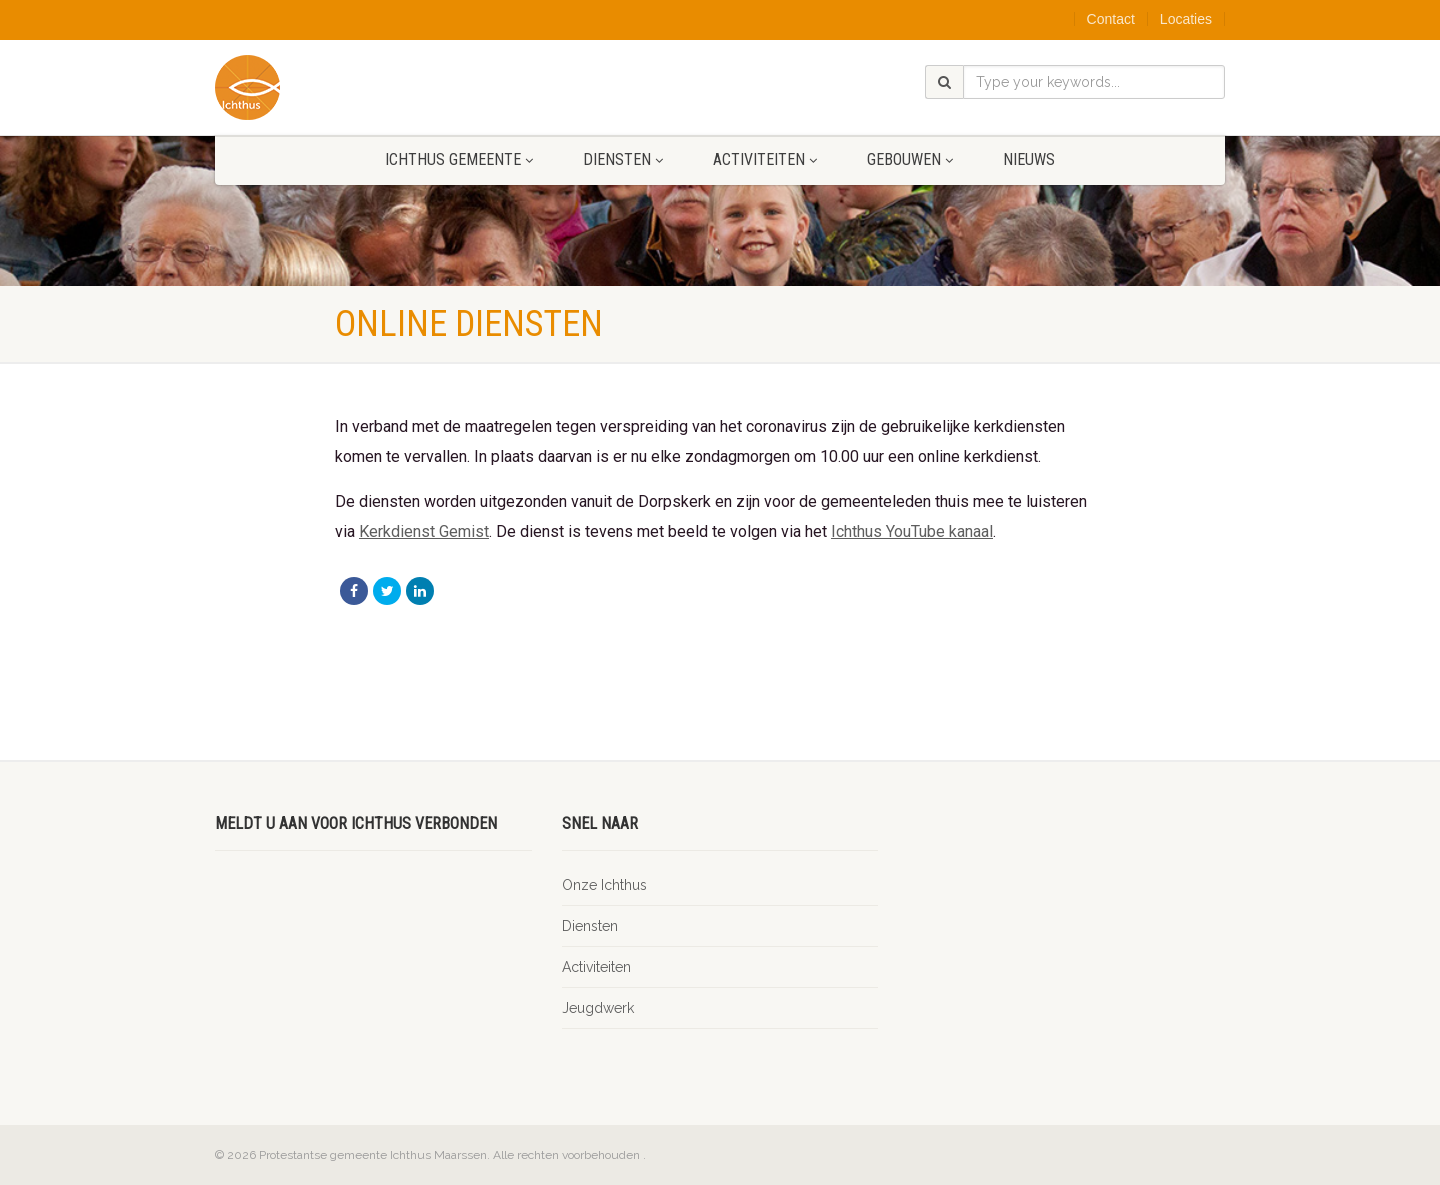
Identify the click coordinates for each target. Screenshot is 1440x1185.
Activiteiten (765, 159)
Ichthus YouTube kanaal (912, 531)
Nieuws (1029, 159)
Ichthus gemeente (459, 159)
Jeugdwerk (598, 1008)
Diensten (623, 159)
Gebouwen (910, 159)
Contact (1111, 19)
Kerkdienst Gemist (424, 531)
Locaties (1186, 19)
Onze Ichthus (604, 885)
